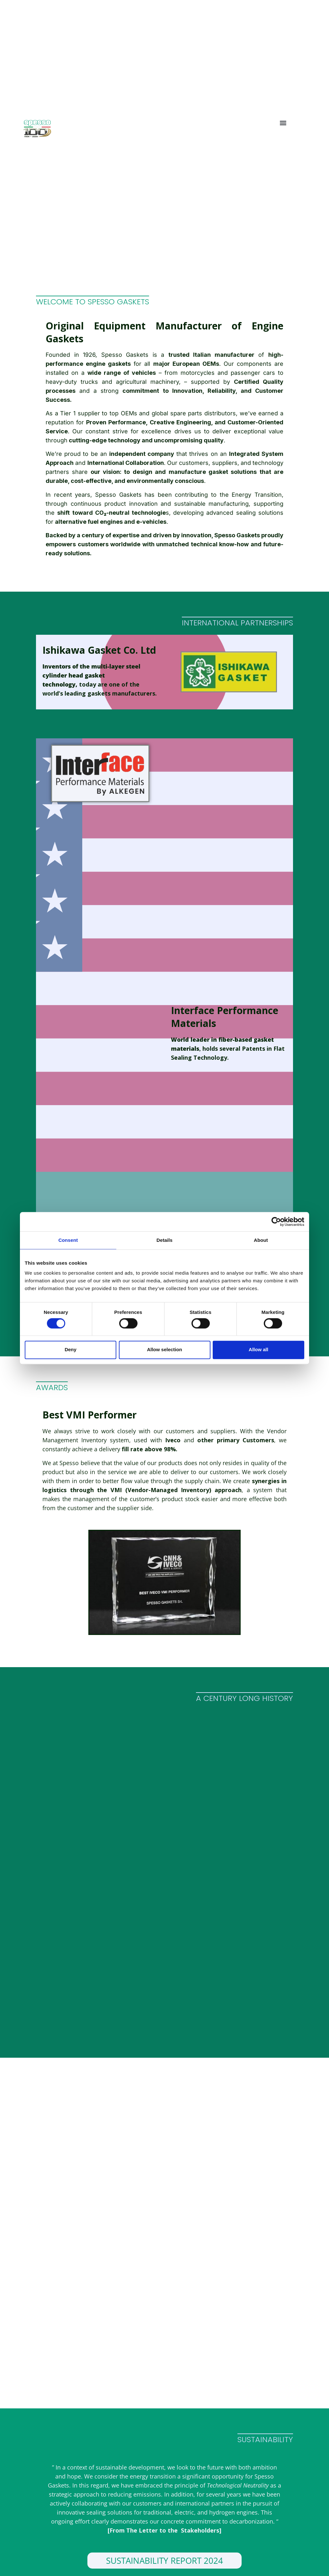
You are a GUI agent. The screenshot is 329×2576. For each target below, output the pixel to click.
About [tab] (261, 1240)
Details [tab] (164, 1240)
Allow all (258, 1350)
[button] (283, 123)
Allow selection (164, 1350)
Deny (70, 1350)
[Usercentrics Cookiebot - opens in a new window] (276, 1221)
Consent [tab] (68, 1240)
